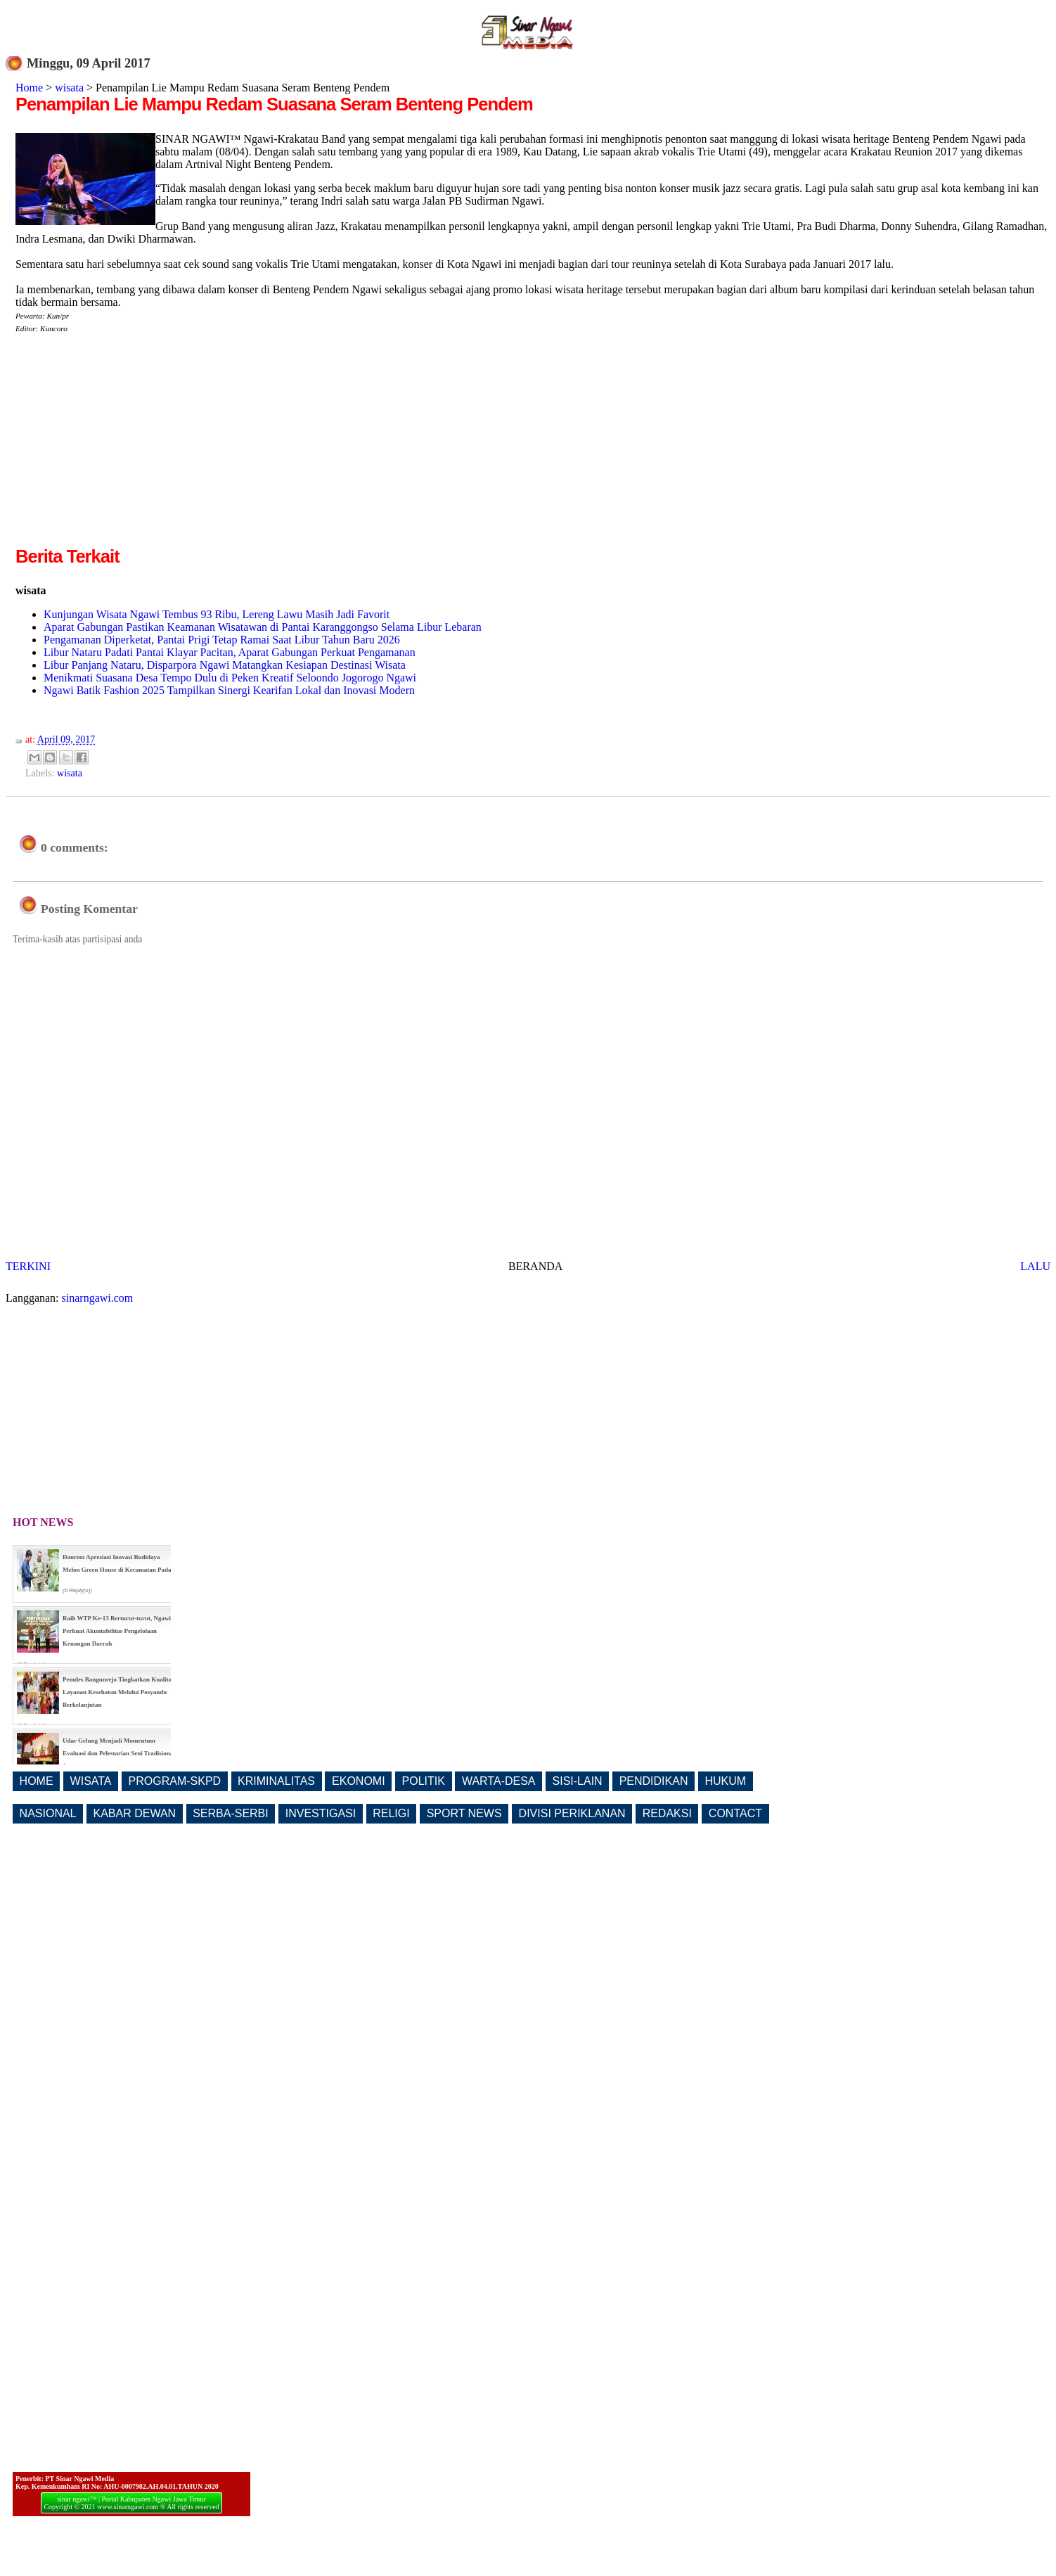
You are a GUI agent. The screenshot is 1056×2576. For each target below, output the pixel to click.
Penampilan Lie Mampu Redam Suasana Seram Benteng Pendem (274, 104)
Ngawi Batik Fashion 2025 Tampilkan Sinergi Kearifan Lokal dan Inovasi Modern (229, 690)
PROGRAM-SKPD (175, 1781)
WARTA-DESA (499, 1781)
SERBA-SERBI (231, 1813)
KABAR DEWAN (135, 1813)
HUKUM (725, 1781)
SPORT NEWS (464, 1813)
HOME (36, 1781)
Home (29, 88)
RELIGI (391, 1813)
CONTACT (735, 1813)
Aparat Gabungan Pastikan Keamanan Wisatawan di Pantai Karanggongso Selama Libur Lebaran (263, 627)
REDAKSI (667, 1813)
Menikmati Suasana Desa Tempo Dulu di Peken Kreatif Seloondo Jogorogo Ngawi (230, 678)
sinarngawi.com (98, 1298)
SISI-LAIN (578, 1781)
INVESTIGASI (320, 1813)
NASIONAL (48, 1813)
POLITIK (423, 1781)
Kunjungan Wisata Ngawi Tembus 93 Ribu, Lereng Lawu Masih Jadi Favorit (216, 614)
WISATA (91, 1781)
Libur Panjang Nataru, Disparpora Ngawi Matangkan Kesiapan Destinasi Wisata (225, 665)
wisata (69, 88)
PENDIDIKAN (653, 1781)
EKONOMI (358, 1781)
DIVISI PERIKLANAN (572, 1813)
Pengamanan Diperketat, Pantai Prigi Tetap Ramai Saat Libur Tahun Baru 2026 (222, 640)
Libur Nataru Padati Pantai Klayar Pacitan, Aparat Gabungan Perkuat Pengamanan (230, 652)
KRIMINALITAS (276, 1781)
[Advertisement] (133, 445)
